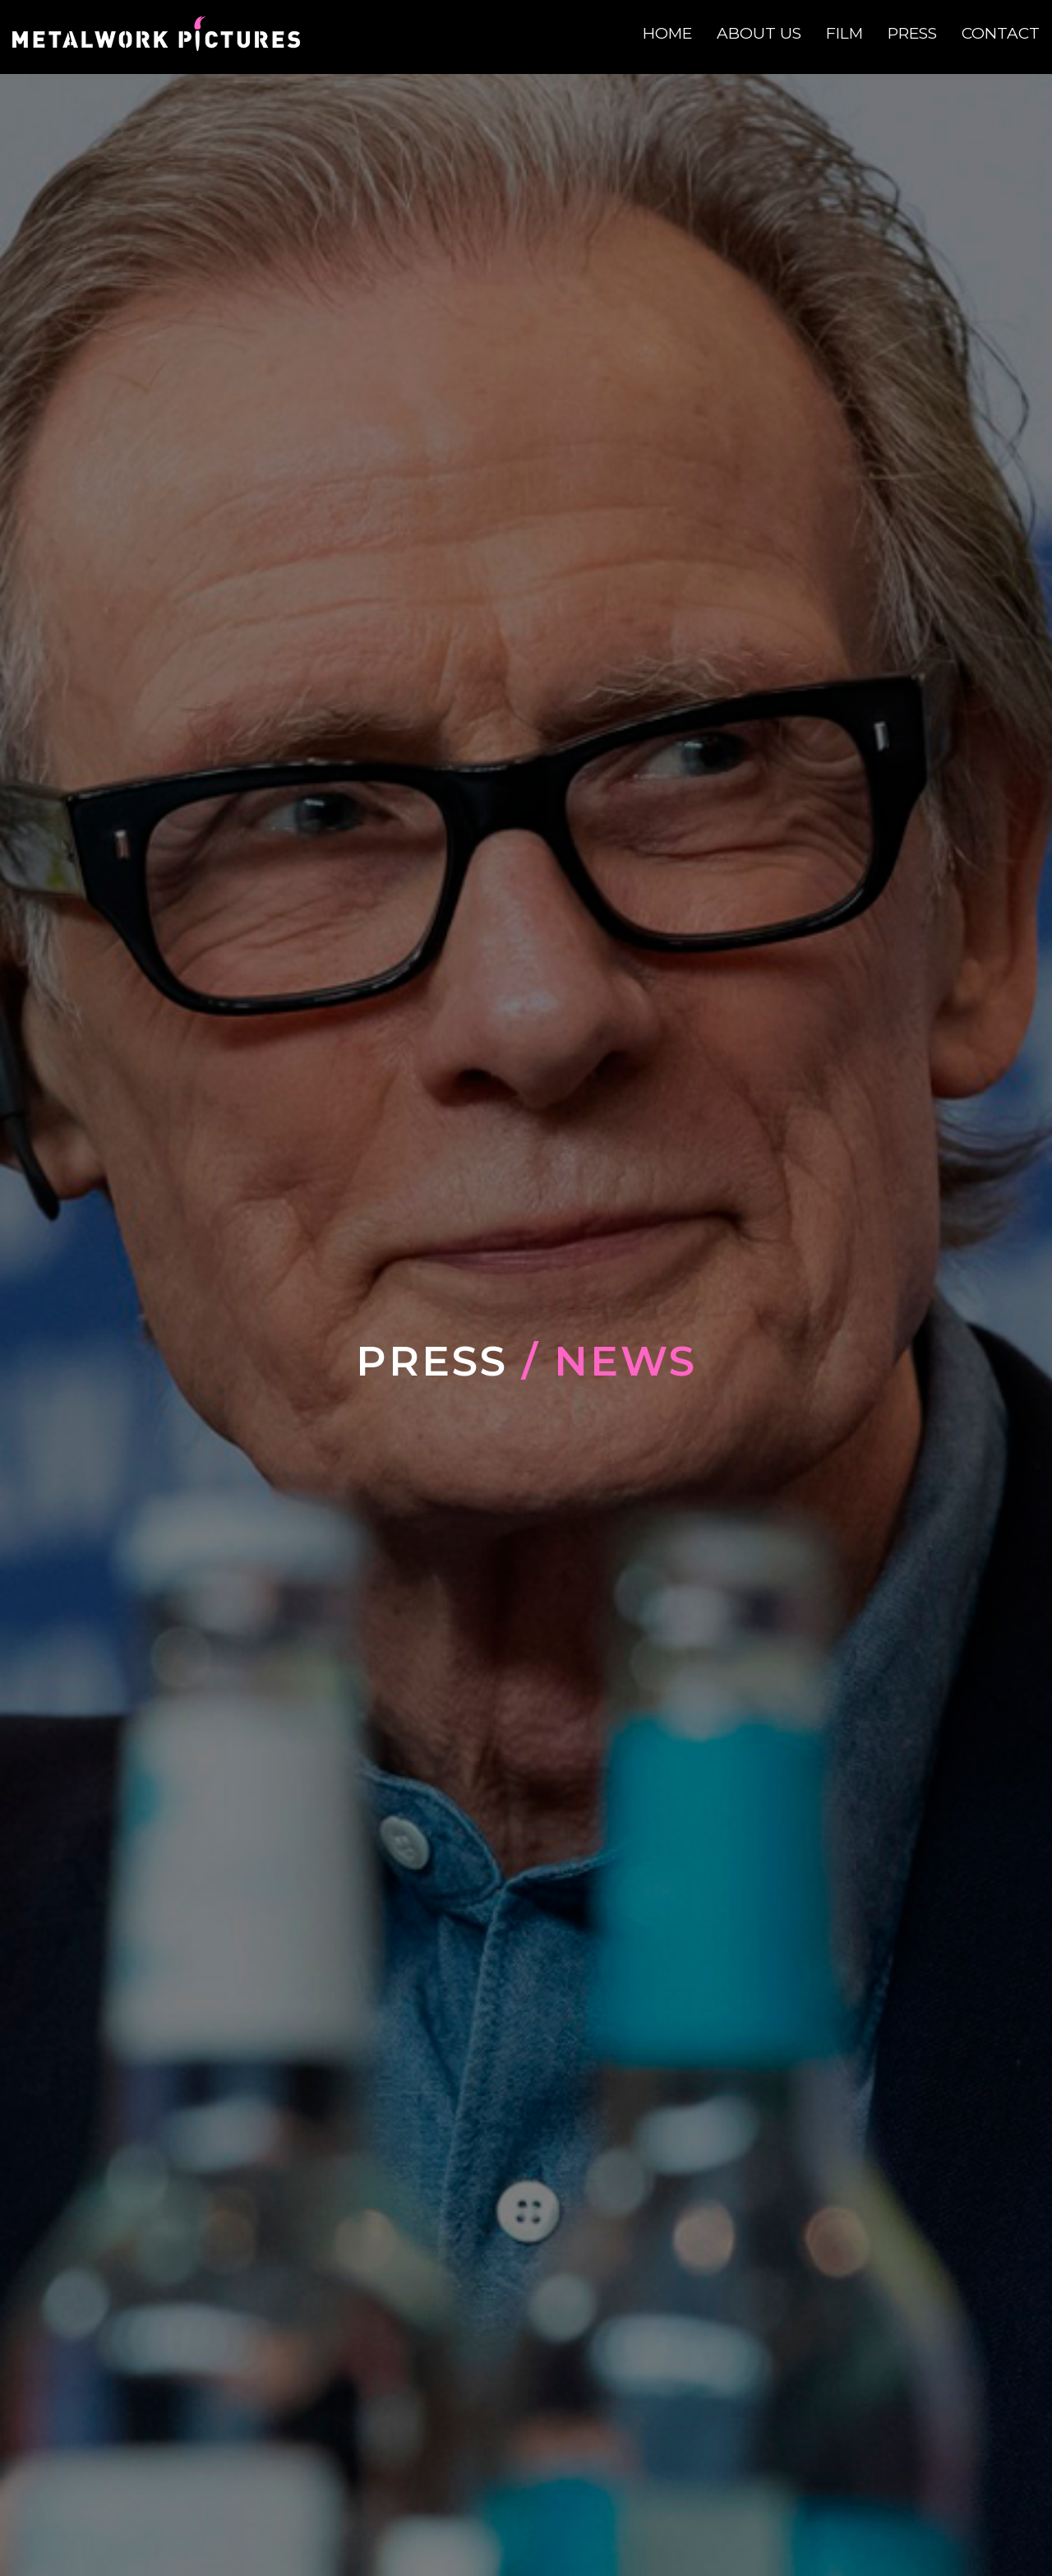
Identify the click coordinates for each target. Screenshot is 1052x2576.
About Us (759, 33)
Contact (1001, 33)
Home (667, 33)
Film (844, 33)
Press (912, 33)
